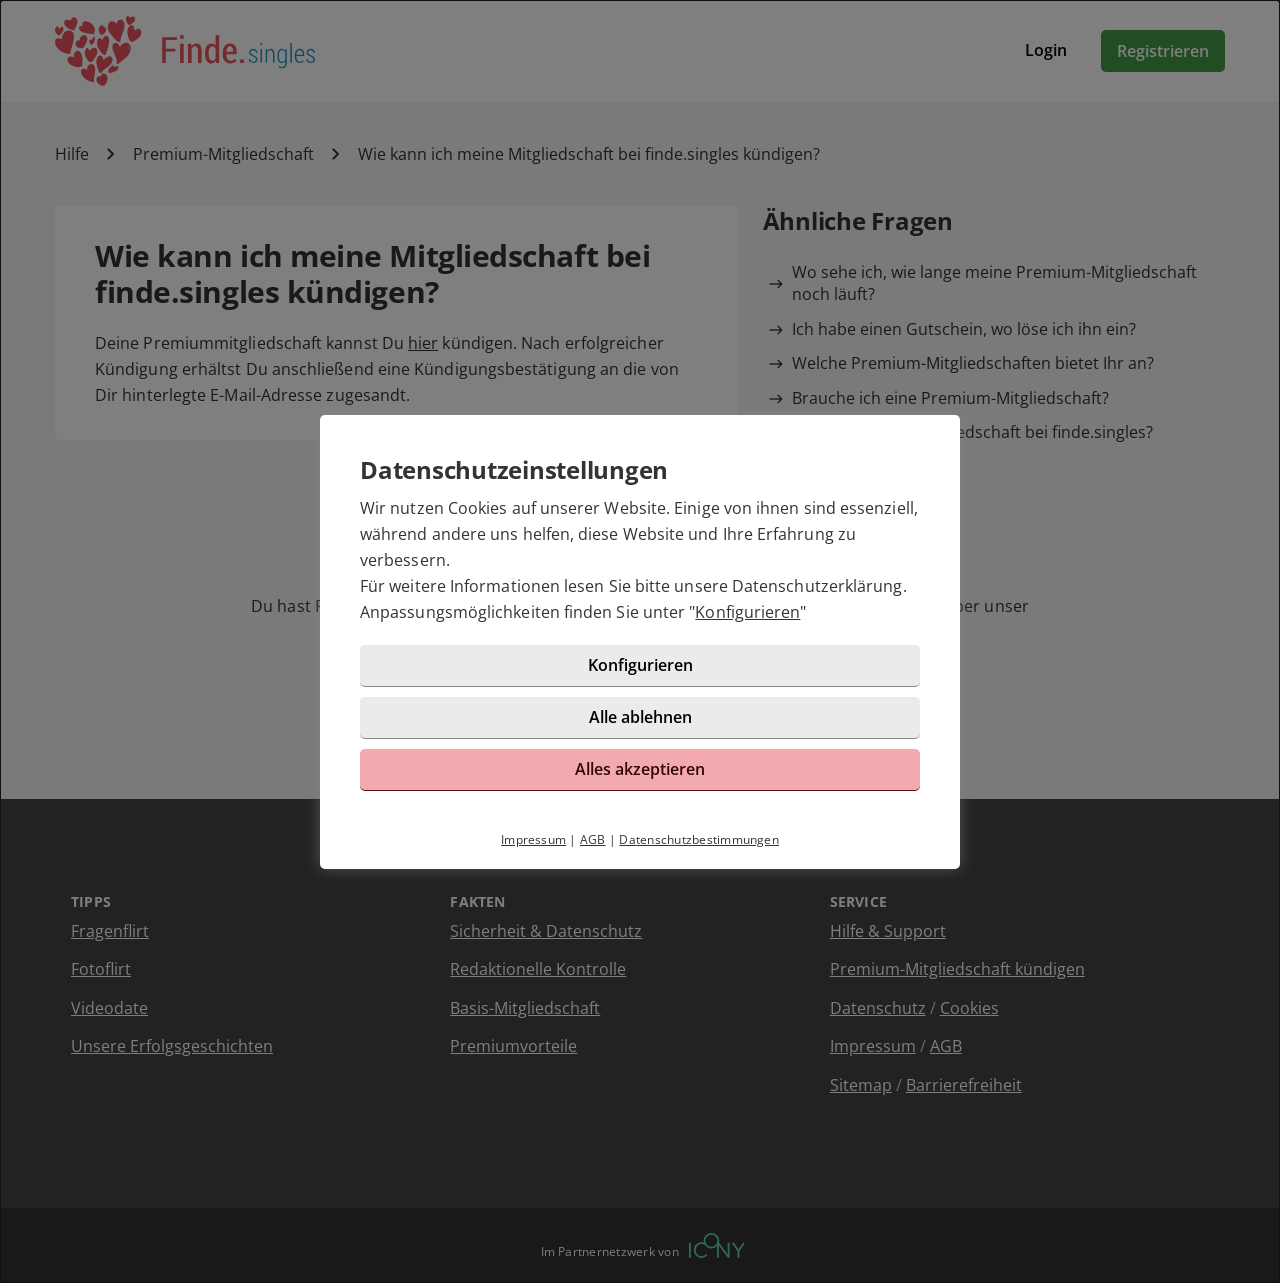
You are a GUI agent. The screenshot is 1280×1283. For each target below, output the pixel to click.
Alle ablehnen (640, 717)
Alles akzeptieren (640, 769)
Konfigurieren (747, 612)
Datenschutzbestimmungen (699, 839)
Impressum (533, 839)
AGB (593, 839)
